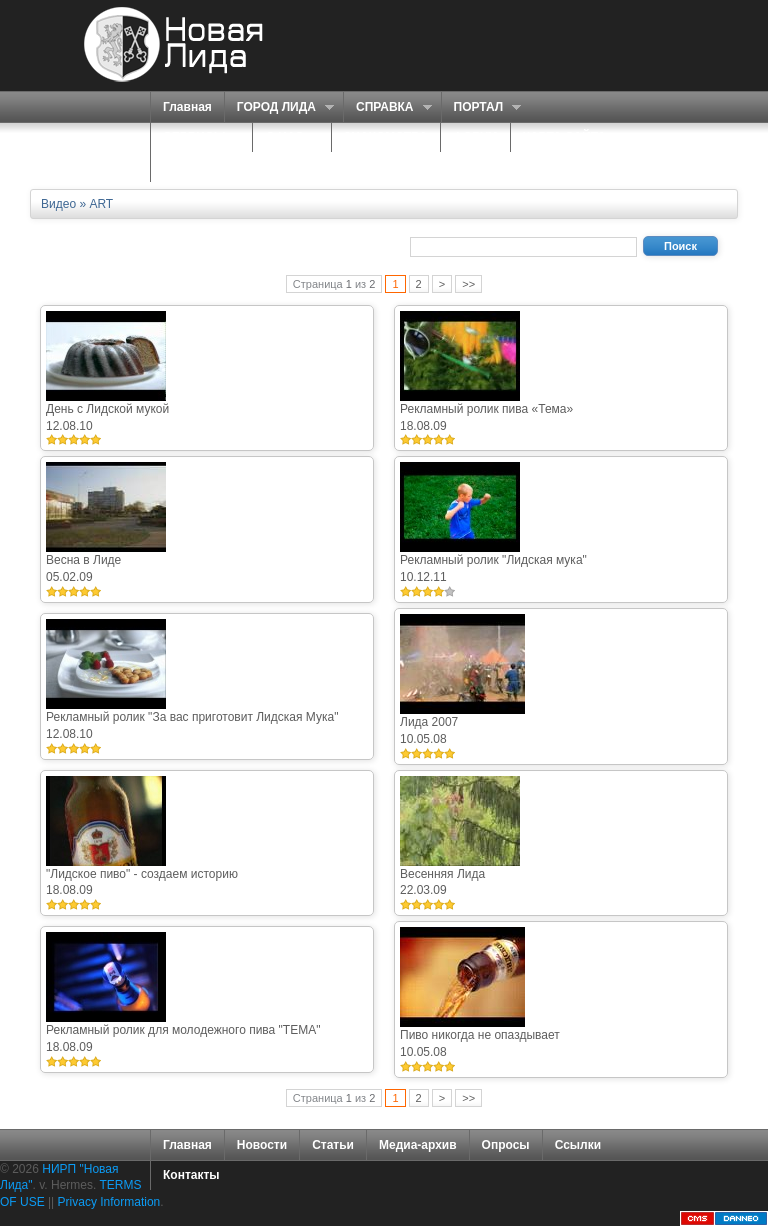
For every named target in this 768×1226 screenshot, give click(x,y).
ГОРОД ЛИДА (279, 107)
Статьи (333, 1145)
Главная (187, 107)
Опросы (506, 1145)
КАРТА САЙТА (564, 137)
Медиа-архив (418, 1145)
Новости (262, 1145)
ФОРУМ (475, 137)
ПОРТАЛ (481, 107)
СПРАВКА (387, 107)
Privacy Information (109, 1202)
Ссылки (578, 1145)
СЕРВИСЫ (196, 137)
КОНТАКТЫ (196, 167)
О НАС (286, 137)
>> (468, 284)
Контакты (191, 1175)
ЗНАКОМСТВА (386, 137)
